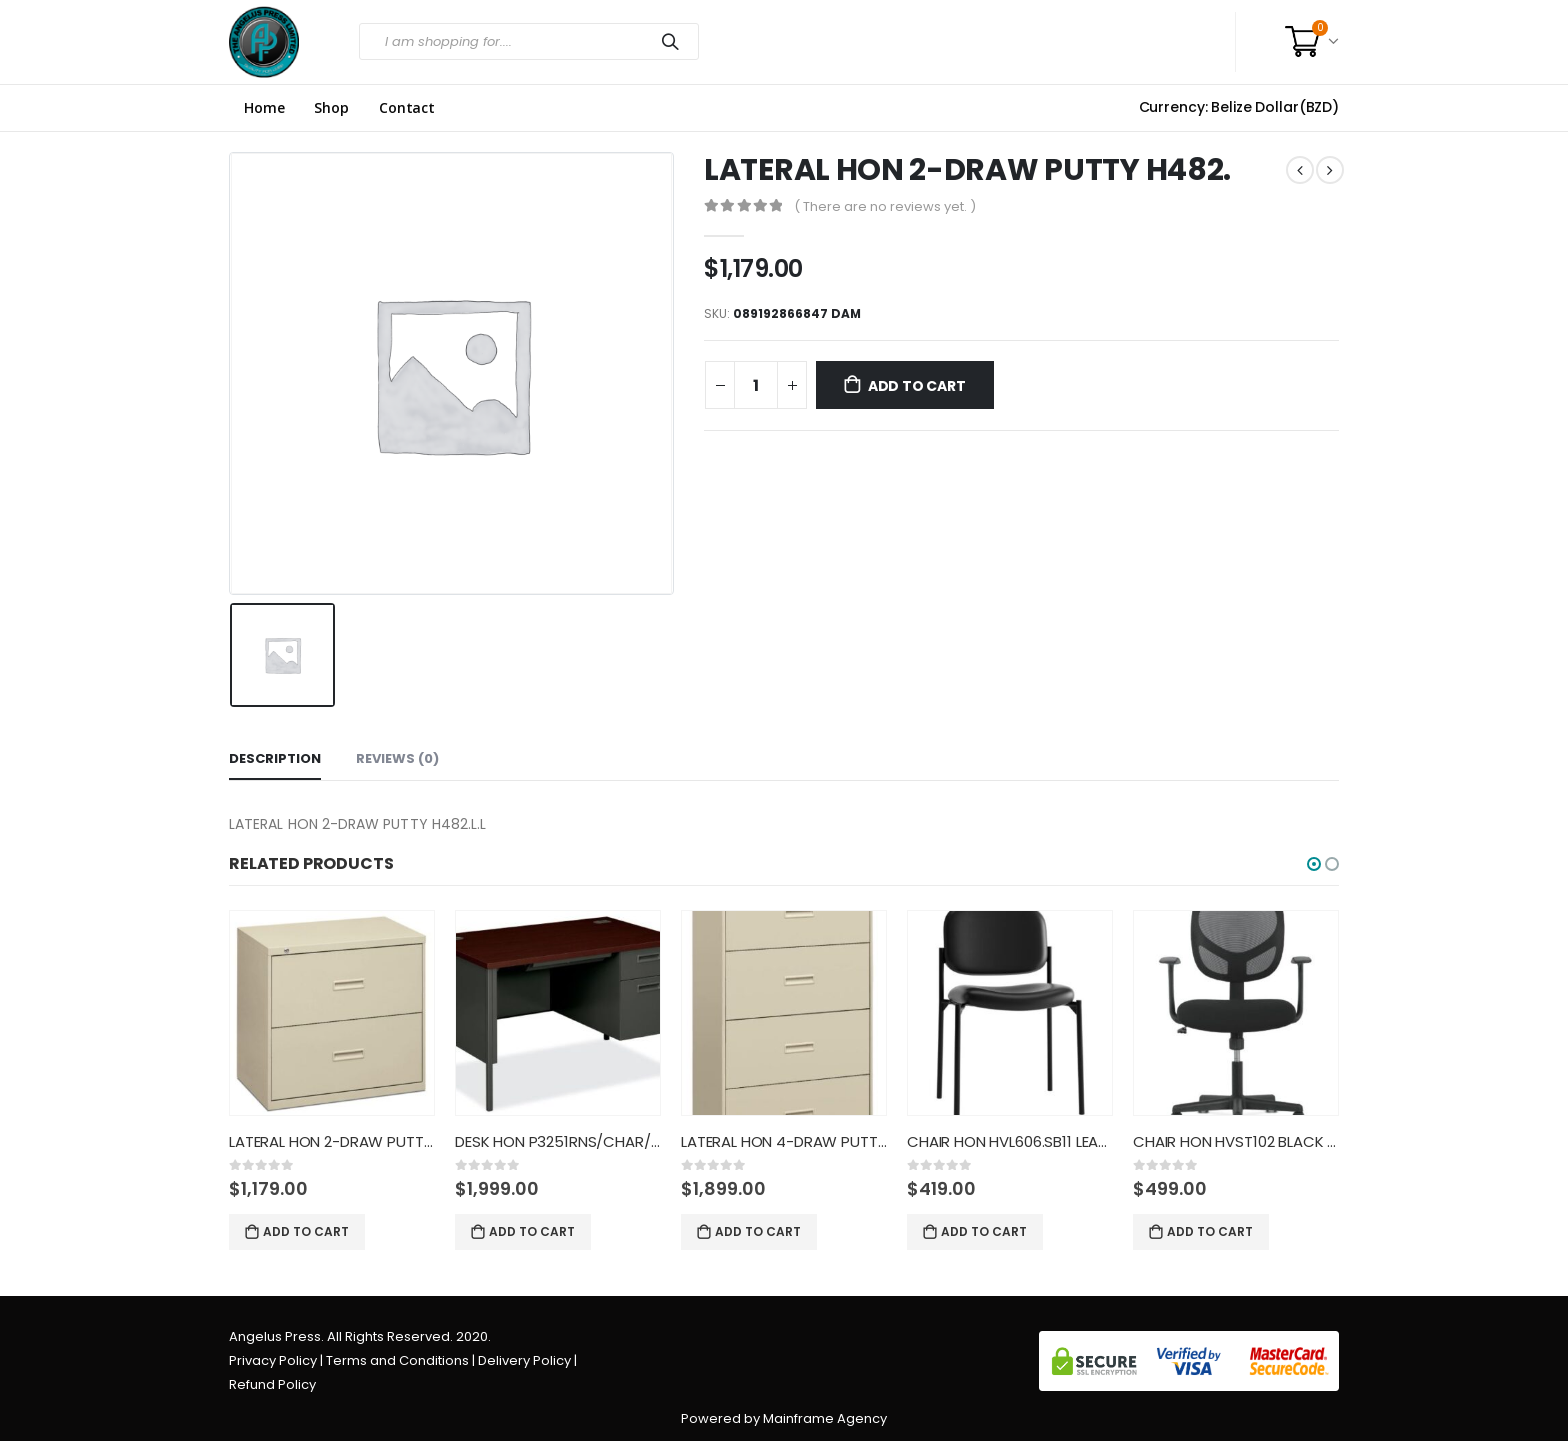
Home (264, 108)
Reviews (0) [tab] (397, 758)
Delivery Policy (524, 1360)
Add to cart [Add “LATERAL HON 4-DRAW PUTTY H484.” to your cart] (758, 1231)
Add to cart (917, 386)
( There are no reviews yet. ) (885, 206)
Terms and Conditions (397, 1360)
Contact (407, 108)
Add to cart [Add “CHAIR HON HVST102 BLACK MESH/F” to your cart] (1210, 1231)
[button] (1314, 864)
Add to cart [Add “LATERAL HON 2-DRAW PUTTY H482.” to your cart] (306, 1231)
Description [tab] (275, 758)
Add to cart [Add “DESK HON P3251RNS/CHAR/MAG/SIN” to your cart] (532, 1231)
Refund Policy (272, 1384)
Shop (331, 108)
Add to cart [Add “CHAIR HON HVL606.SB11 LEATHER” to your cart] (984, 1231)
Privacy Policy (273, 1360)
